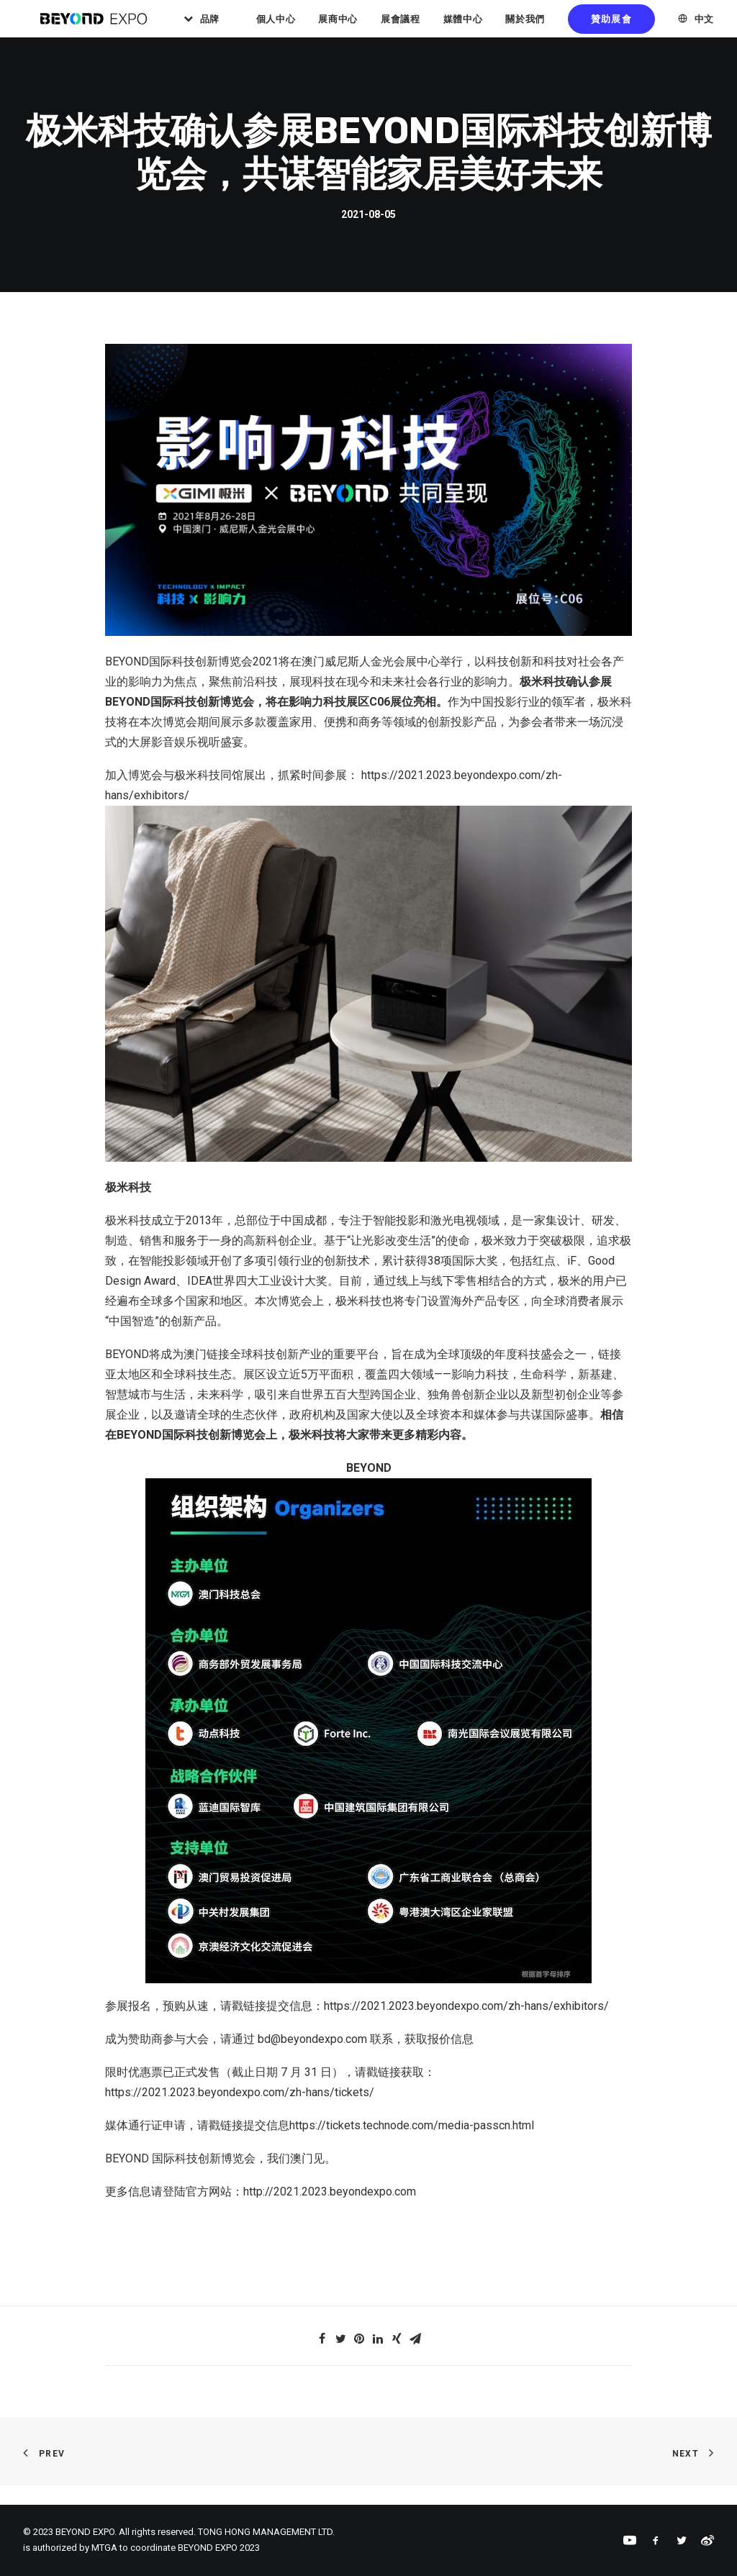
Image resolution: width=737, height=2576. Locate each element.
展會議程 (431, 28)
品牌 (241, 28)
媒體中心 (493, 28)
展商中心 (369, 28)
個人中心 (306, 28)
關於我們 (556, 28)
